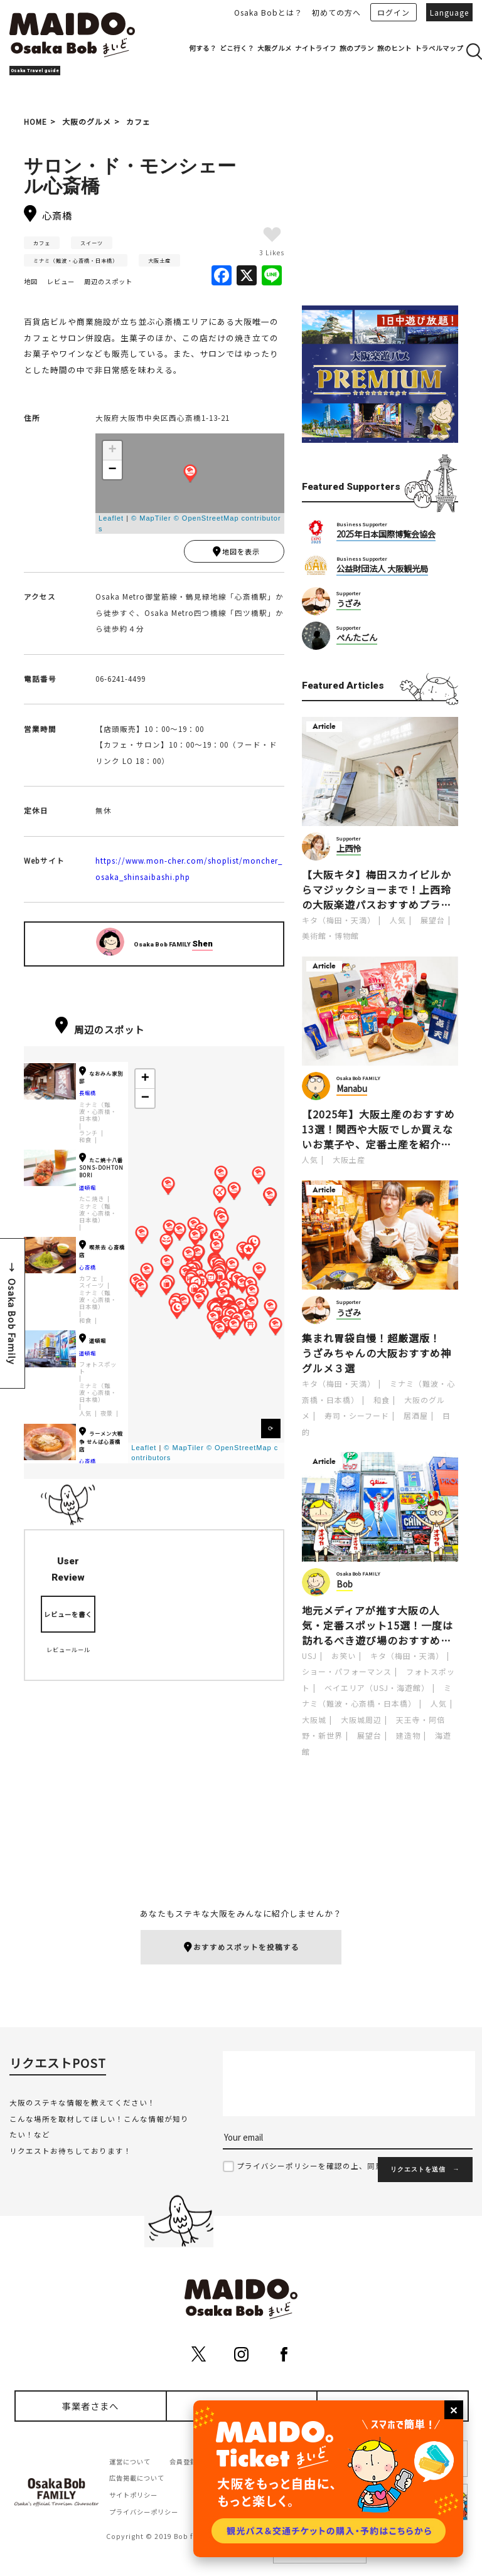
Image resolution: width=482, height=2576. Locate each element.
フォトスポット (98, 1371)
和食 (85, 1143)
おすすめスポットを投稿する (241, 1948)
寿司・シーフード (356, 1415)
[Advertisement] (380, 211)
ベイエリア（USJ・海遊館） (376, 1687)
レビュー (61, 281)
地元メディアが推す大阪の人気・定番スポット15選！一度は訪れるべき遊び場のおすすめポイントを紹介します (377, 1625)
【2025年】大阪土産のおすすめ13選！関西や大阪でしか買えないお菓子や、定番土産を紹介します (378, 1129)
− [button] (112, 469)
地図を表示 (235, 552)
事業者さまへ (90, 2407)
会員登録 (183, 2463)
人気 (85, 1416)
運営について (130, 2463)
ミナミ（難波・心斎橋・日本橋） (75, 260)
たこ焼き (91, 1202)
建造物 (408, 1735)
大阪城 (314, 1719)
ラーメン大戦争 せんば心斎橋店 (101, 1444)
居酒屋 (416, 1415)
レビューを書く (68, 1617)
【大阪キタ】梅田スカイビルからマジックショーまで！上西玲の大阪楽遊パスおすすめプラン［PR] (376, 889)
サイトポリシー (133, 2496)
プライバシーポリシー (143, 2513)
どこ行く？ (237, 48)
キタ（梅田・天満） (338, 919)
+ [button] (112, 450)
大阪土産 (159, 260)
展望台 (432, 919)
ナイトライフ (315, 48)
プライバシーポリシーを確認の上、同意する (318, 2168)
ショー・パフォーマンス (347, 1671)
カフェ (138, 121)
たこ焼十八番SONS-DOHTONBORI (101, 1170)
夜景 (106, 1416)
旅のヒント (394, 48)
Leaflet (111, 518)
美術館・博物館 (330, 935)
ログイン (393, 12)
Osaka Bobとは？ (268, 12)
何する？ (203, 48)
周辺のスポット (108, 281)
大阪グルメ (274, 48)
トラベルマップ (439, 48)
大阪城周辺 (361, 1719)
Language (449, 12)
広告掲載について (136, 2479)
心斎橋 (87, 1270)
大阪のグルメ (86, 121)
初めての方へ (336, 12)
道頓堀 (87, 1190)
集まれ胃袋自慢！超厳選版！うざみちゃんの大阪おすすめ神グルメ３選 (376, 1352)
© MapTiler (151, 518)
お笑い (343, 1655)
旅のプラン (357, 48)
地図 (31, 281)
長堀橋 (87, 1096)
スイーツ (91, 242)
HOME (35, 121)
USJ (309, 1655)
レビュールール (68, 1652)
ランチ (88, 1136)
